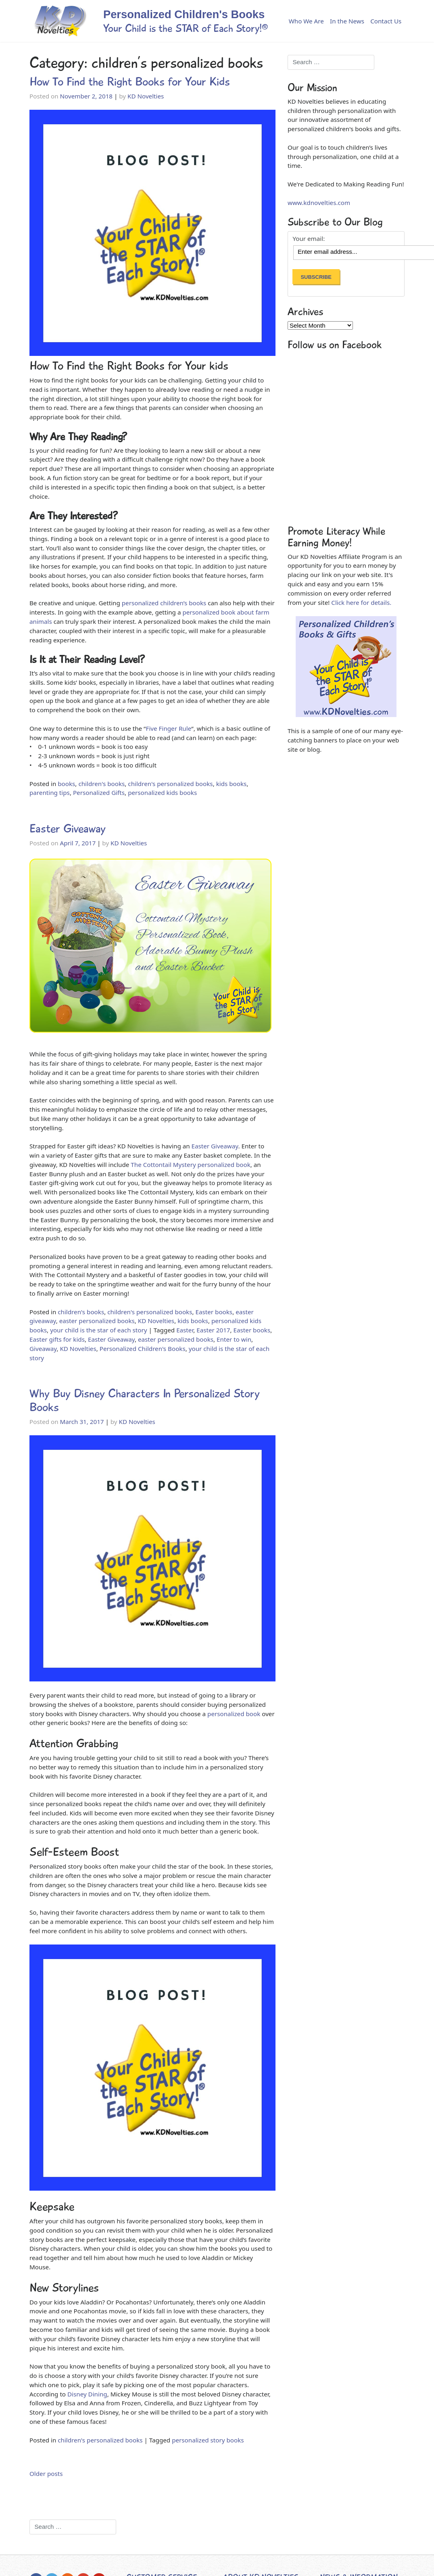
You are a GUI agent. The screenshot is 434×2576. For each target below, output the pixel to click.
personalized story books (208, 2440)
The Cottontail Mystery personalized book (190, 1164)
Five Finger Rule (169, 728)
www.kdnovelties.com (319, 203)
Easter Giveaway (67, 828)
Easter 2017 (213, 1330)
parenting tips (49, 792)
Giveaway (42, 1348)
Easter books (214, 1312)
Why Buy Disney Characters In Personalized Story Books (144, 1400)
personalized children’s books (164, 603)
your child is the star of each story (98, 1330)
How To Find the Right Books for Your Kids (129, 82)
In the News (347, 21)
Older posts (46, 2473)
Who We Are (306, 21)
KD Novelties (145, 96)
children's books (101, 784)
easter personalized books (97, 1321)
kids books (231, 784)
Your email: (308, 239)
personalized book (233, 1714)
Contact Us (385, 21)
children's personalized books (170, 784)
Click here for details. (361, 602)
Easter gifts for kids (57, 1339)
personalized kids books (162, 792)
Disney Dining (86, 2394)
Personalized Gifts (99, 792)
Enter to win (234, 1339)
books (66, 784)
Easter (184, 1330)
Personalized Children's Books (143, 1348)
